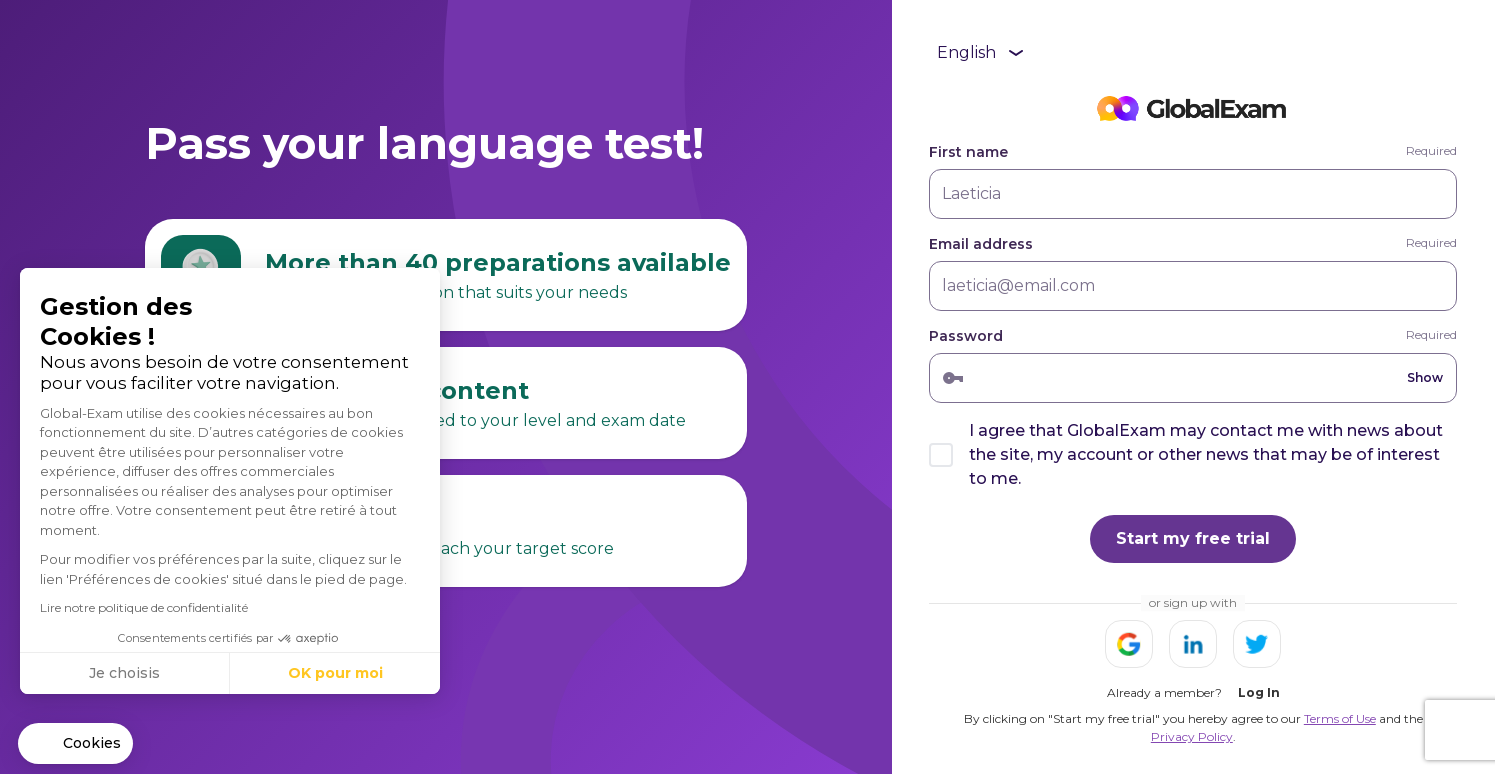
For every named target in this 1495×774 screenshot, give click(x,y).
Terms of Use (1340, 718)
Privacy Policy (1192, 736)
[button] (75, 744)
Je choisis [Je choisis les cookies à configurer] (124, 673)
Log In (1259, 692)
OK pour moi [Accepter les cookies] (335, 673)
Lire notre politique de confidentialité (144, 607)
